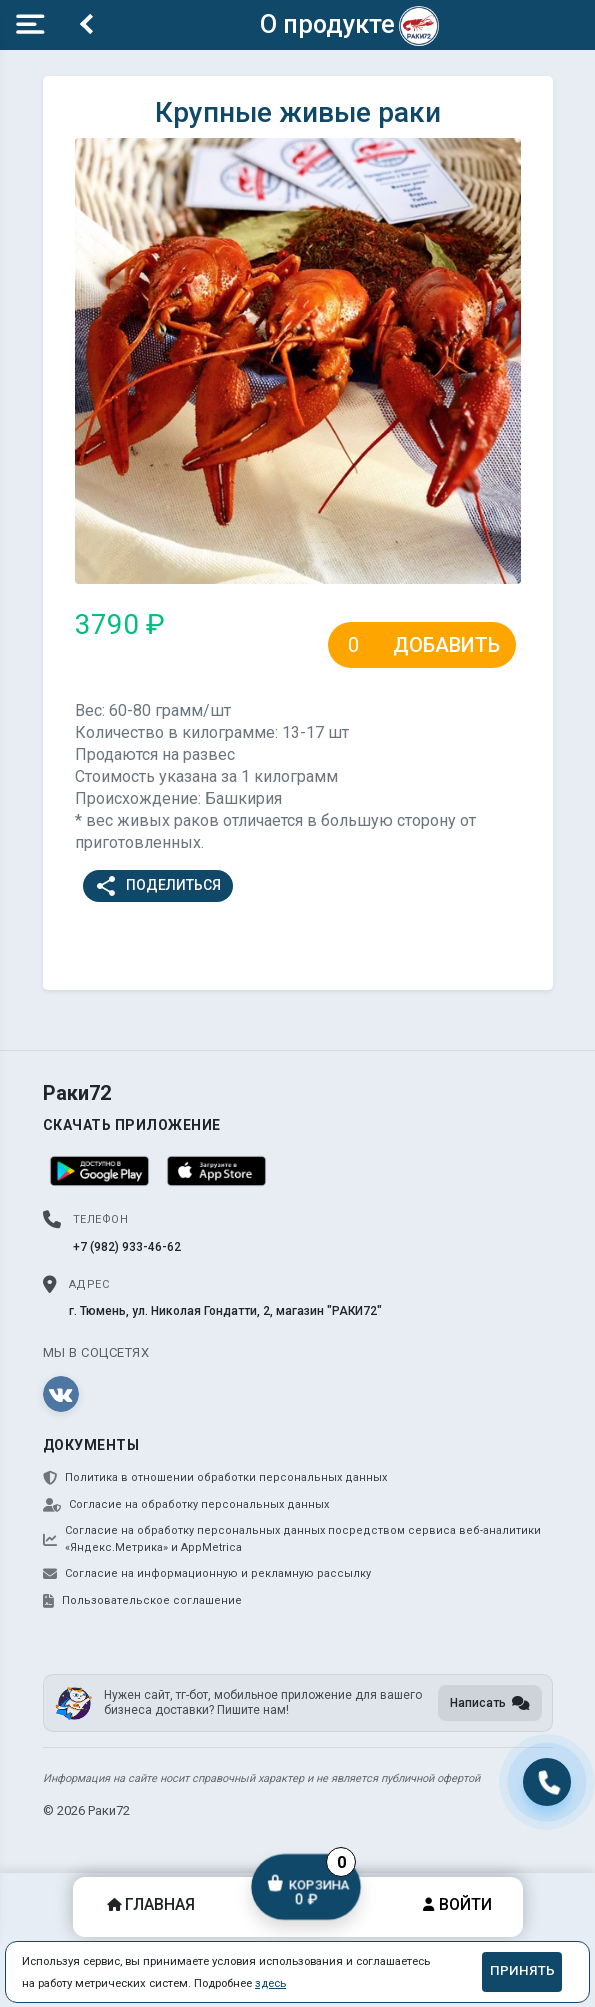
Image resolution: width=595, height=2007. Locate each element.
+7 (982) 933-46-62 (127, 1247)
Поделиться (157, 886)
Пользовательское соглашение (142, 1601)
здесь (270, 1983)
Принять (522, 1970)
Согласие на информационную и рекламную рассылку (207, 1574)
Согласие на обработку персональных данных (186, 1505)
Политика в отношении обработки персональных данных (215, 1478)
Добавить (446, 645)
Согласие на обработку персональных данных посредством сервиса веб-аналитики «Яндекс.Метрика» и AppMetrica (292, 1539)
